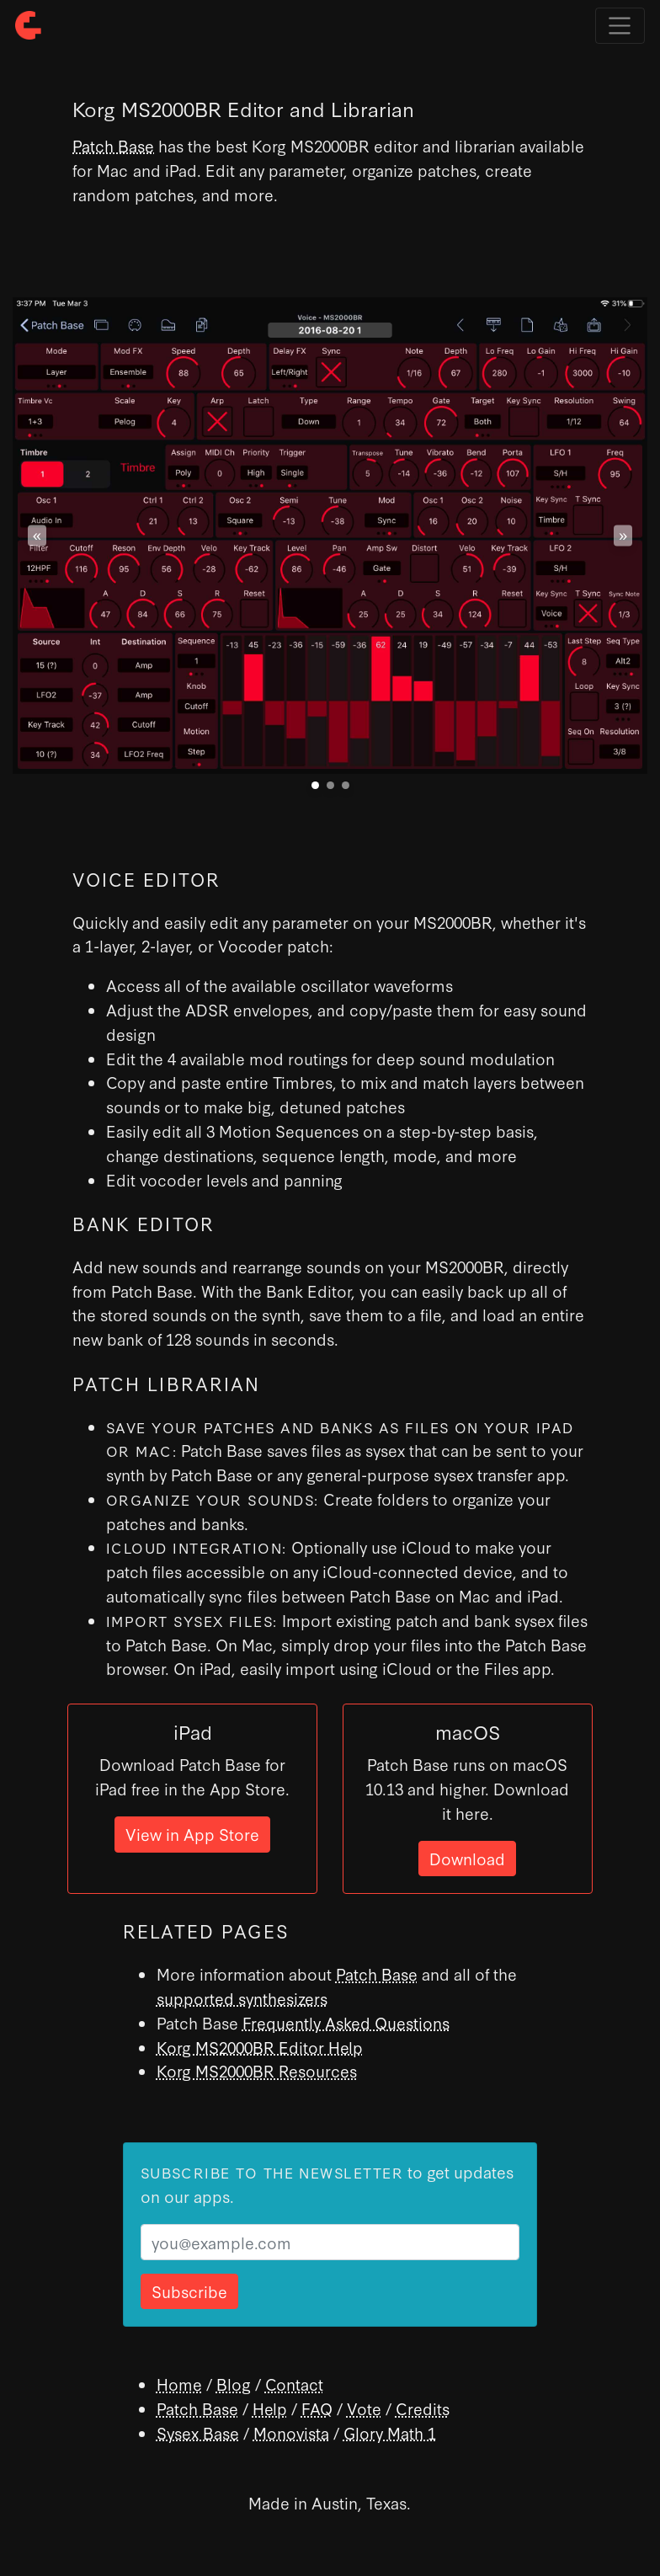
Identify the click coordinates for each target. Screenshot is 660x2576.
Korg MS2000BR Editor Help (260, 2046)
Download (467, 1858)
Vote (364, 2408)
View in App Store (192, 1833)
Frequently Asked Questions (346, 2022)
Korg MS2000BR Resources (257, 2070)
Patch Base (113, 145)
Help (270, 2408)
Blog (233, 2383)
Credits (423, 2408)
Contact (294, 2383)
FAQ (317, 2408)
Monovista (291, 2432)
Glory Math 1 (389, 2432)
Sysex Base (198, 2432)
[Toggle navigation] (620, 26)
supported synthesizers (242, 1998)
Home (179, 2383)
